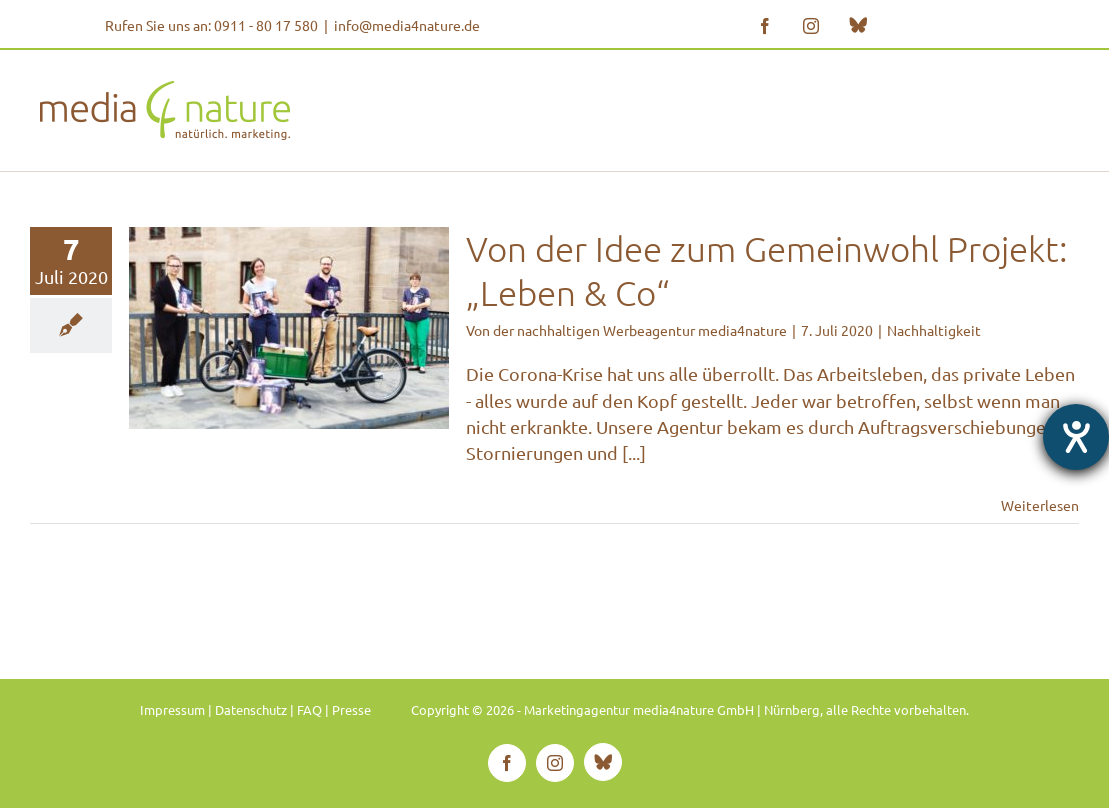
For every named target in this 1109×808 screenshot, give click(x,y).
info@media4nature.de (407, 25)
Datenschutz (251, 709)
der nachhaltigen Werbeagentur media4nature (640, 330)
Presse (351, 709)
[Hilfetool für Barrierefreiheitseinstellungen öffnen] (1076, 437)
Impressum (172, 709)
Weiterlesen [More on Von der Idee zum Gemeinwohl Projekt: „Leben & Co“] (1040, 505)
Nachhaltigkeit (934, 330)
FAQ (309, 709)
